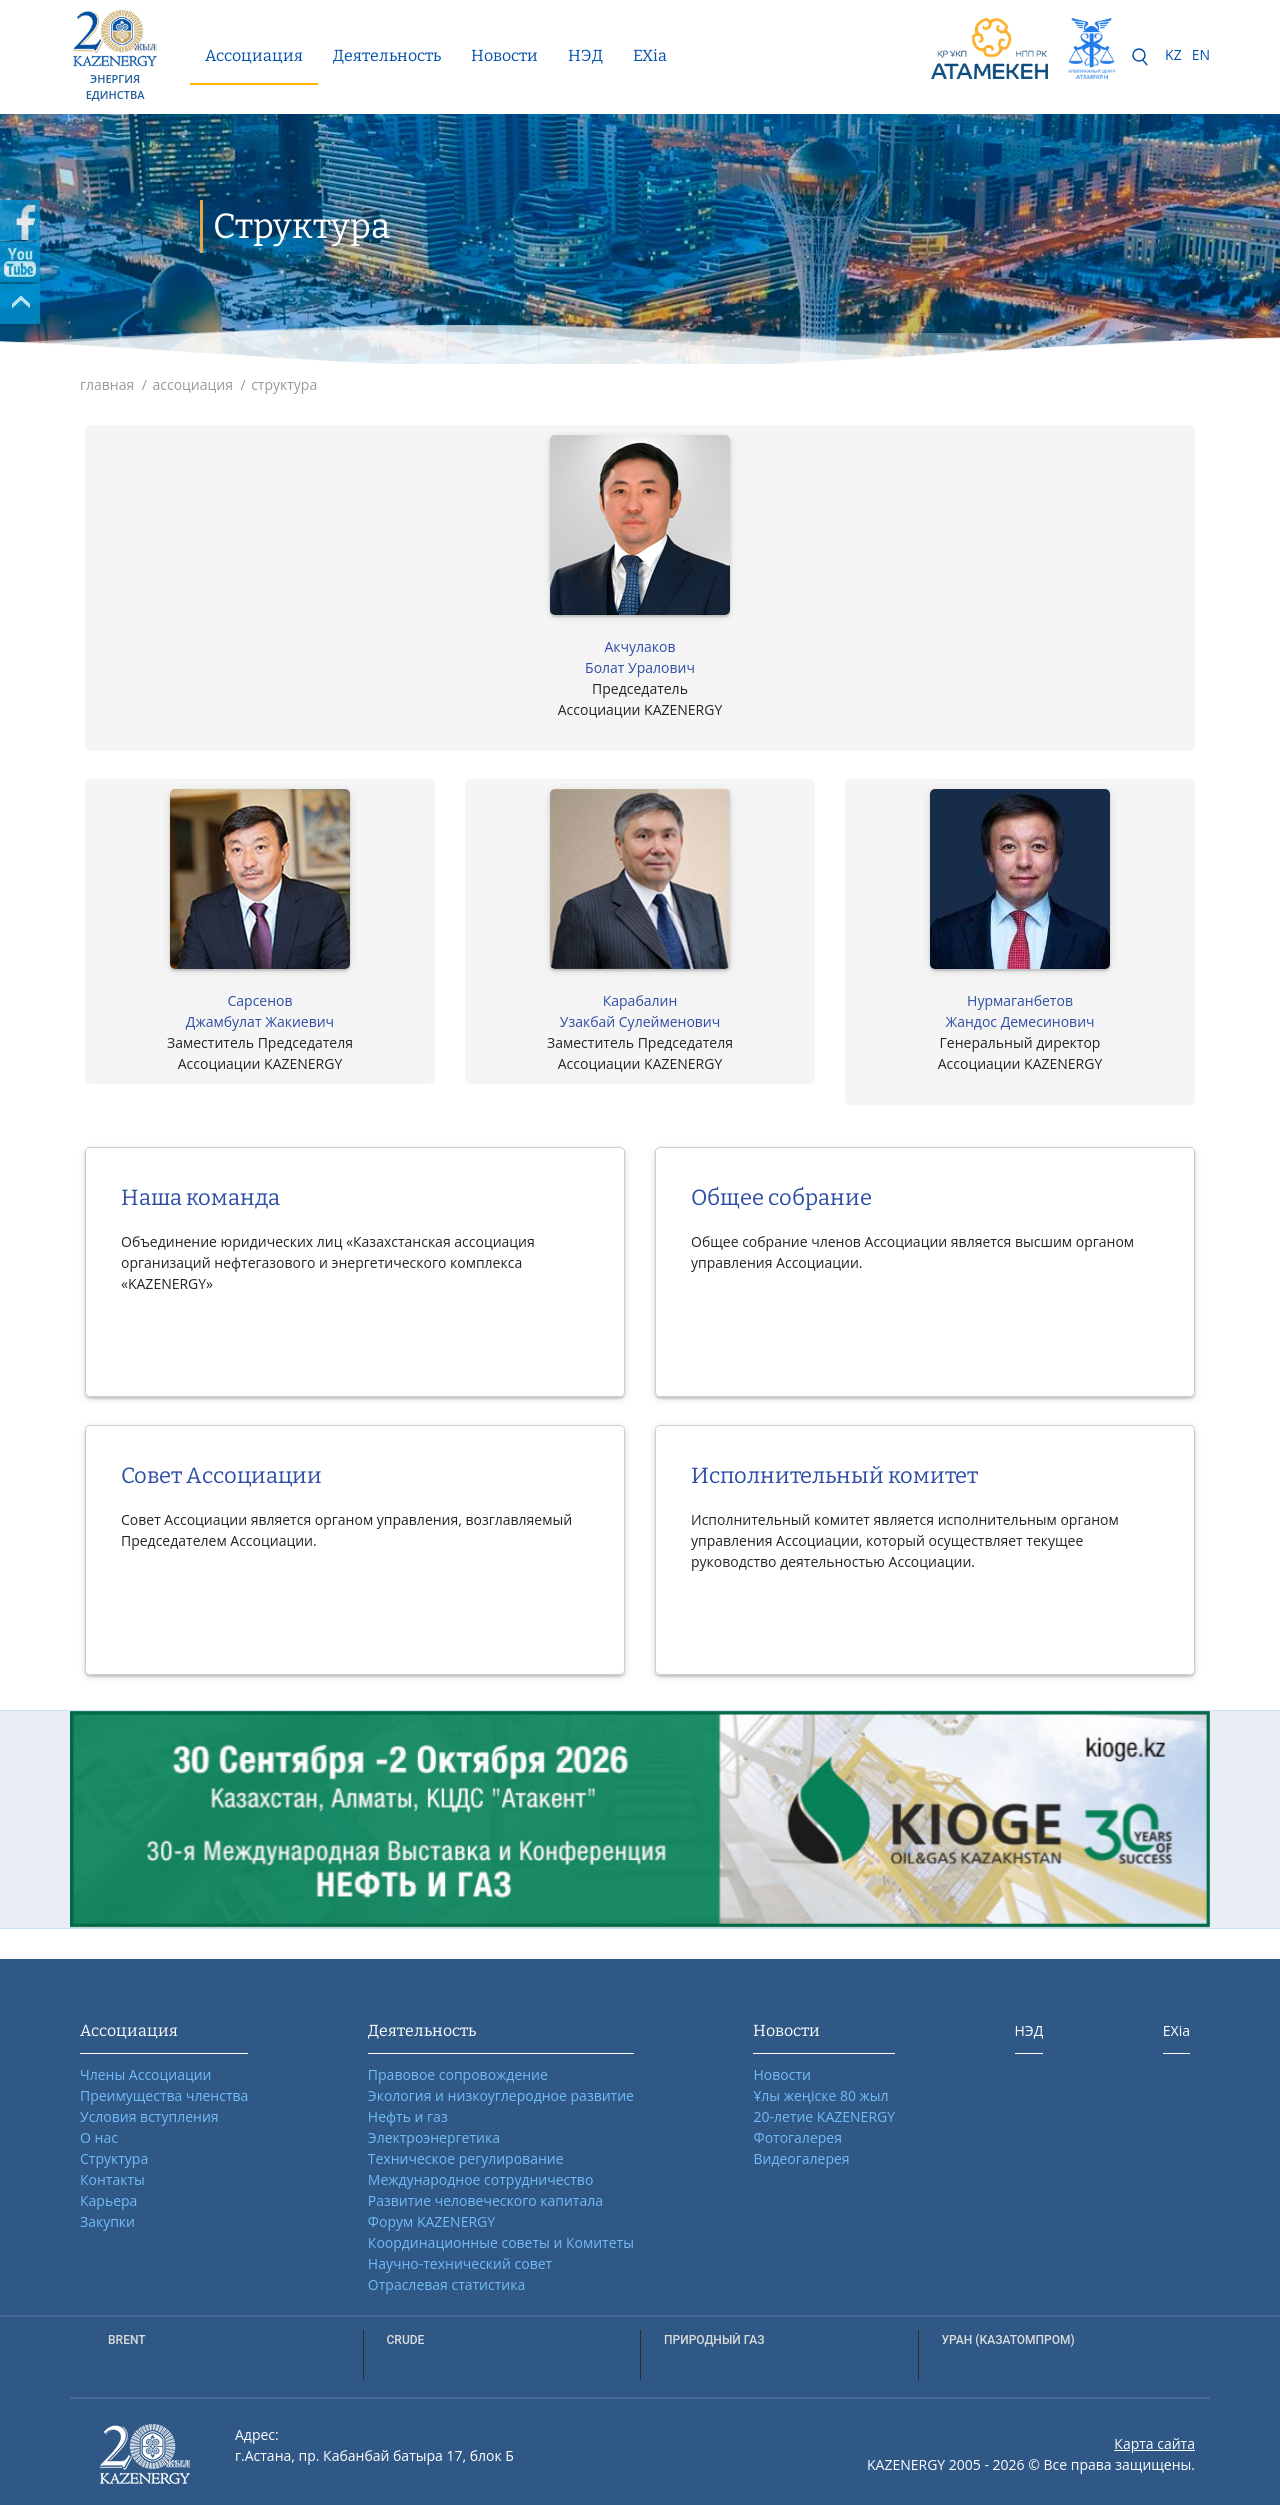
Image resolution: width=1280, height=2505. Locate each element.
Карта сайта (1154, 2443)
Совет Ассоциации (221, 1475)
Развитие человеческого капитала (485, 2200)
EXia (650, 55)
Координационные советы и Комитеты (501, 2242)
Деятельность (387, 55)
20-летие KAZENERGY (824, 2116)
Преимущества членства (164, 2095)
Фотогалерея (797, 2137)
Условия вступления (149, 2116)
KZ (1173, 54)
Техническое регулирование (466, 2158)
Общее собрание (781, 1197)
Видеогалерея (801, 2158)
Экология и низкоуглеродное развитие (501, 2095)
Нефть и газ (408, 2116)
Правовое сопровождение (458, 2074)
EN (1201, 54)
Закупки (107, 2221)
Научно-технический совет (460, 2263)
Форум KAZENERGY (431, 2221)
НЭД (585, 55)
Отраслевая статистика (446, 2284)
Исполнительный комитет (834, 1475)
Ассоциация (254, 55)
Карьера (108, 2200)
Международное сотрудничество (480, 2179)
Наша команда (200, 1197)
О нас (99, 2137)
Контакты (112, 2179)
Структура (114, 2158)
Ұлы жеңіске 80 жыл (820, 2095)
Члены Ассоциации (146, 2074)
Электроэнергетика (434, 2137)
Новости (504, 55)
